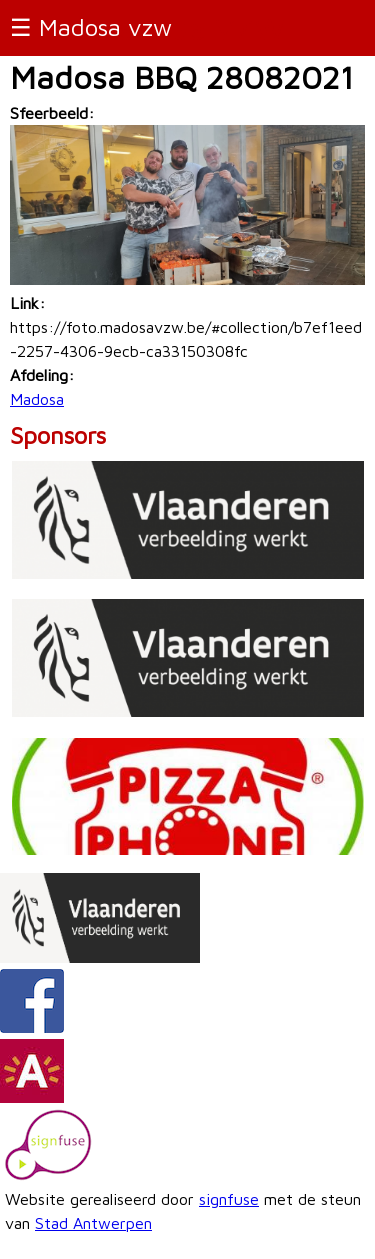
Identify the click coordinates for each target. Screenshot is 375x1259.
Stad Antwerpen (93, 1223)
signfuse (229, 1199)
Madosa (37, 399)
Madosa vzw (105, 27)
